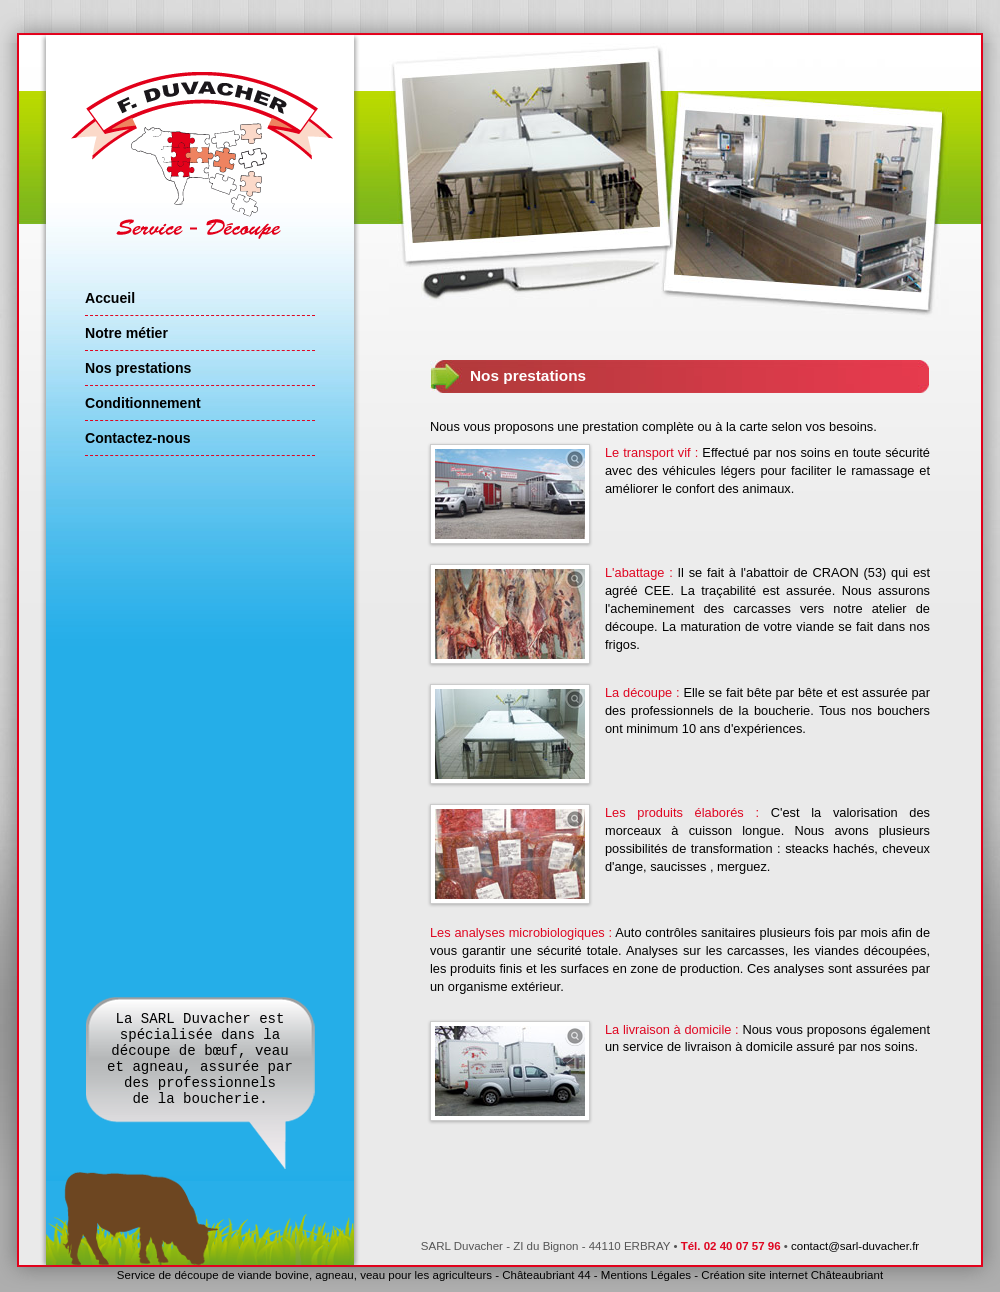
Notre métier (126, 333)
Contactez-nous (138, 438)
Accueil (110, 298)
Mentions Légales (646, 1275)
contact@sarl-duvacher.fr (855, 1246)
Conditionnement (143, 403)
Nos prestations (138, 368)
